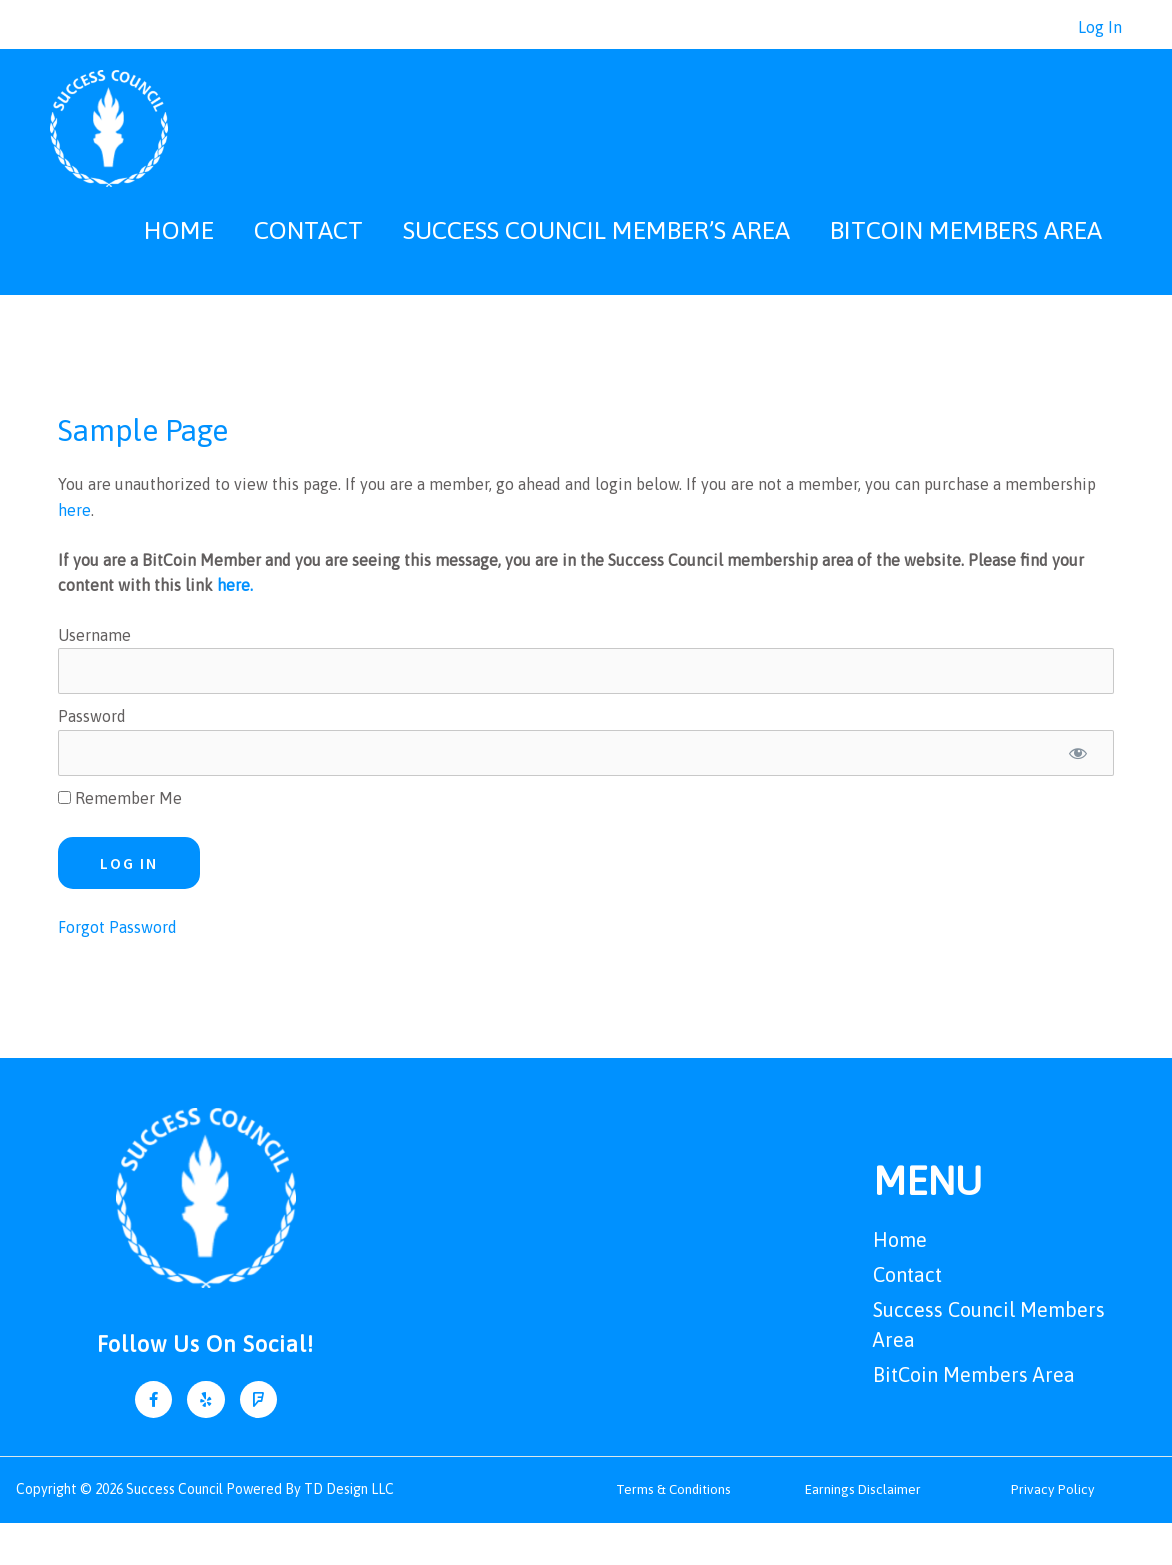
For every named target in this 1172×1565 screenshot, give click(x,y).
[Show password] (1078, 795)
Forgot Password (117, 969)
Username (94, 677)
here (74, 552)
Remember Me (120, 840)
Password (92, 758)
